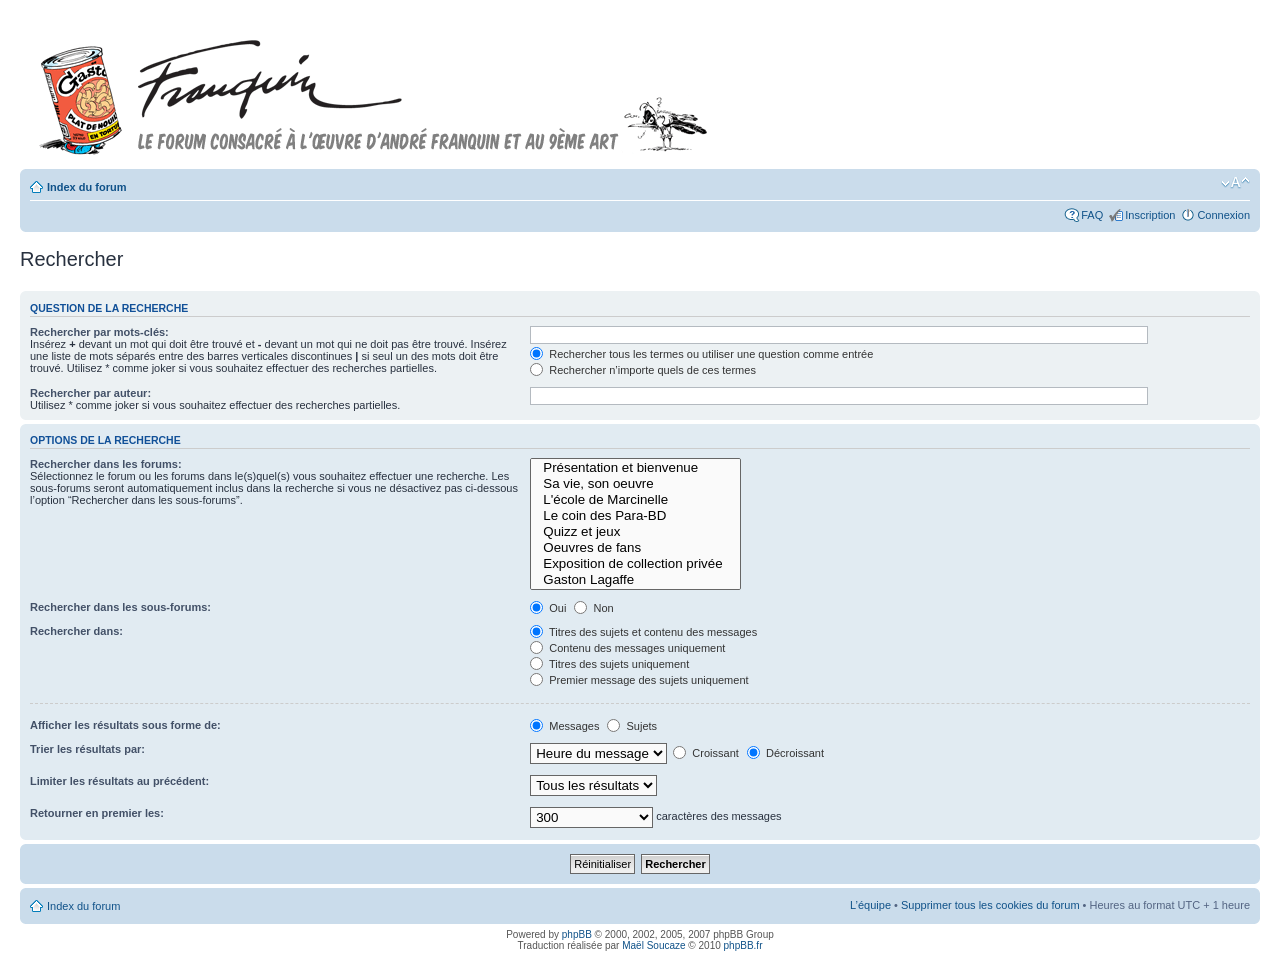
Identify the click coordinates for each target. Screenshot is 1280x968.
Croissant (706, 753)
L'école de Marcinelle (635, 500)
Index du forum (86, 187)
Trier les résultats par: (87, 749)
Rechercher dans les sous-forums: (120, 607)
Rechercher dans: (76, 631)
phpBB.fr (743, 945)
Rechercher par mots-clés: (99, 332)
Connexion (1223, 215)
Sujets (632, 726)
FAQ (1092, 215)
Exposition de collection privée (635, 564)
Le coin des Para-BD (635, 516)
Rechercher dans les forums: (106, 464)
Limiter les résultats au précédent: (119, 781)
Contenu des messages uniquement (627, 648)
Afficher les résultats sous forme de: (125, 725)
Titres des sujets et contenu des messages (643, 632)
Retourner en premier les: (97, 813)
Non (593, 608)
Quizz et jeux (635, 532)
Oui (548, 608)
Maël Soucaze (653, 945)
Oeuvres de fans (635, 548)
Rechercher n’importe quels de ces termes (643, 370)
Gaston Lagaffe (635, 580)
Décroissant (785, 753)
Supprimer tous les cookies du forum (990, 905)
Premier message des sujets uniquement (639, 680)
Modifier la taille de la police (1235, 183)
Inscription (1150, 215)
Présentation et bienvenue (635, 468)
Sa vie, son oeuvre (635, 484)
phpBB (577, 934)
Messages (564, 726)
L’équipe (870, 905)
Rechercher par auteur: (90, 393)
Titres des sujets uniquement (609, 664)
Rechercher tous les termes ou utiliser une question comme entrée (701, 354)
